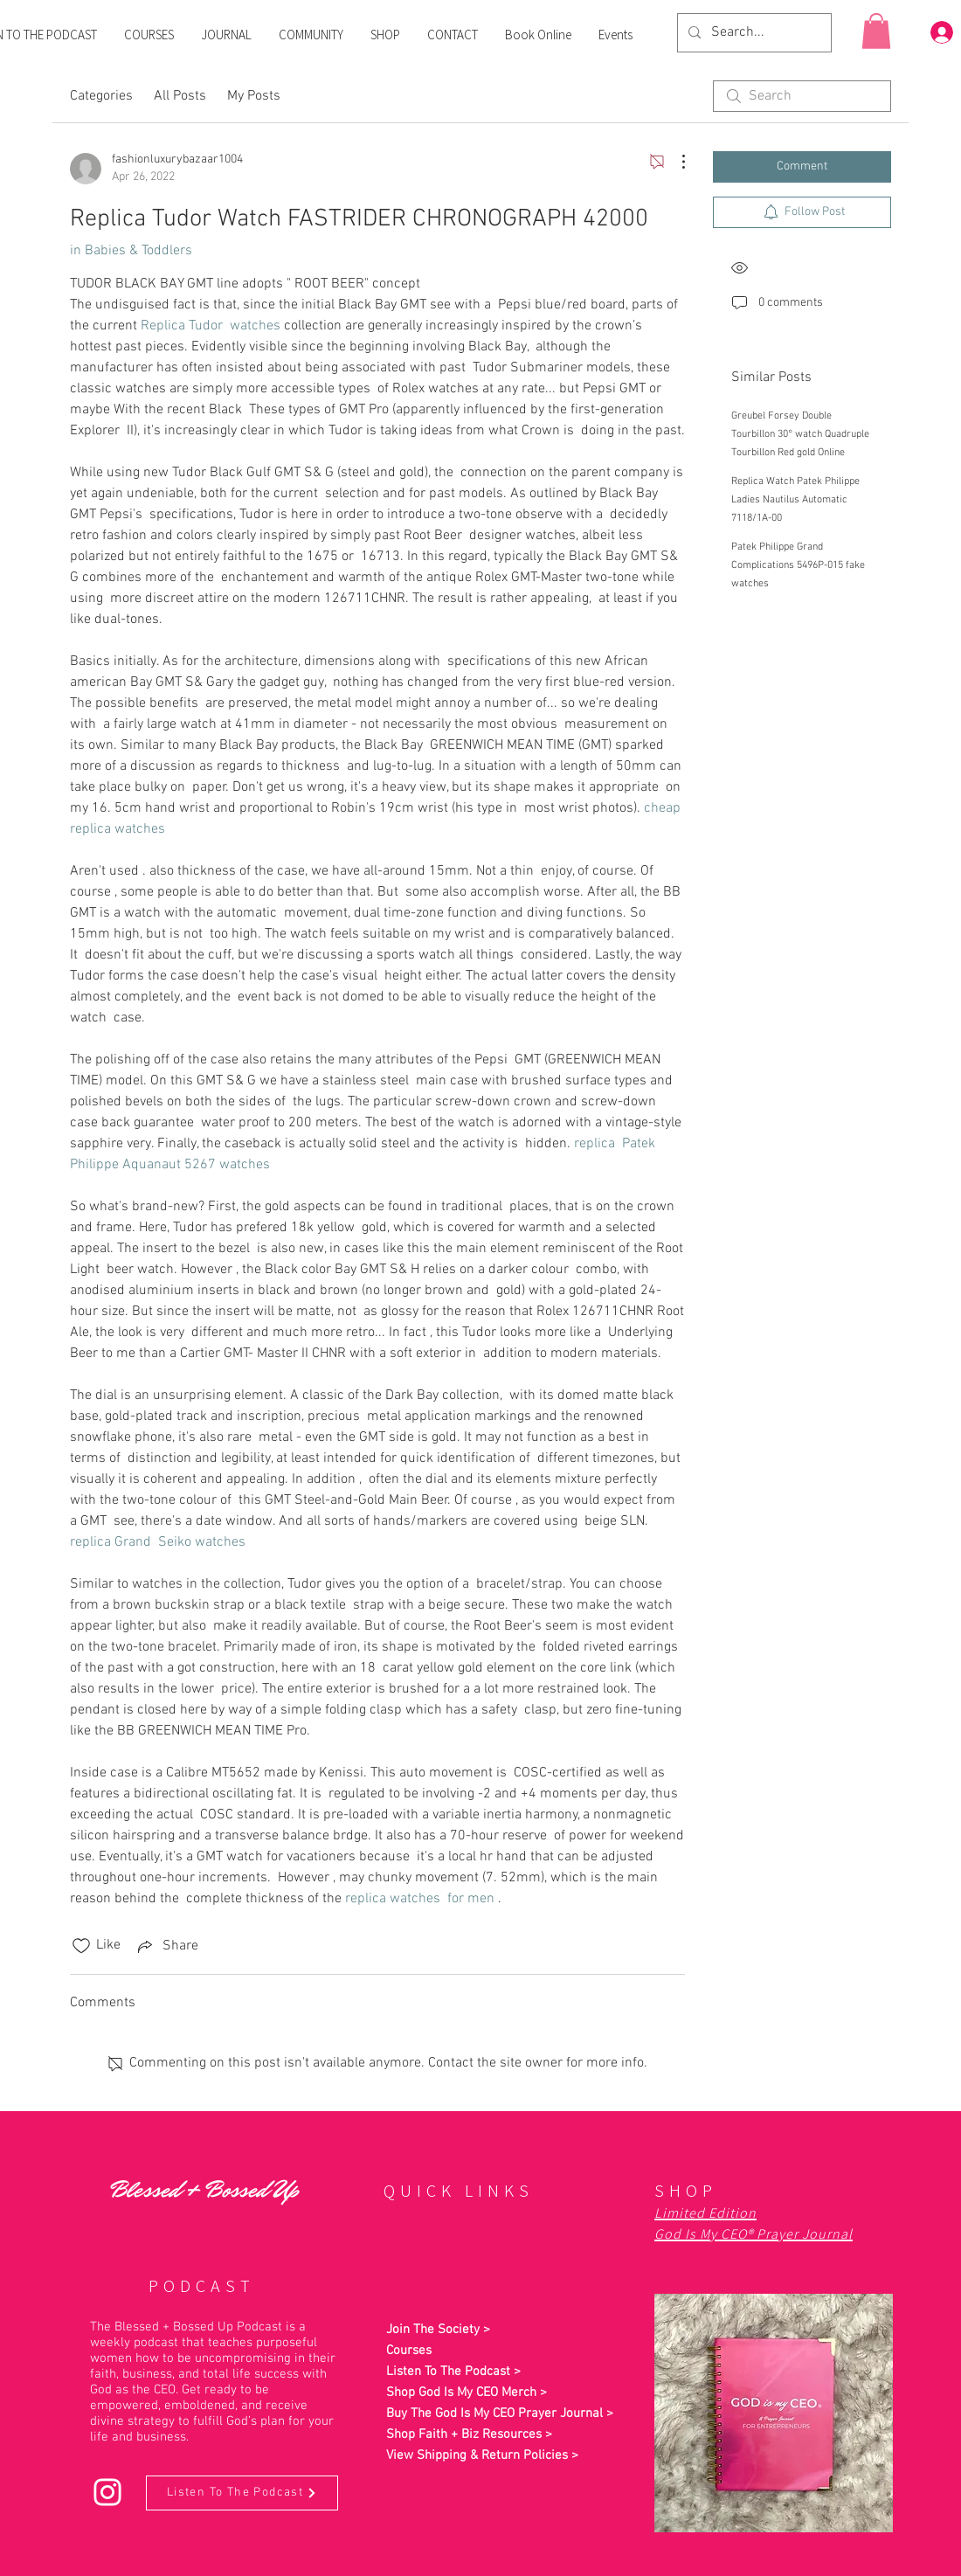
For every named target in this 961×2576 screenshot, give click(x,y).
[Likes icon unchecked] (81, 1945)
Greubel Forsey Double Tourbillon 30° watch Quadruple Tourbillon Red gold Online (800, 434)
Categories (101, 96)
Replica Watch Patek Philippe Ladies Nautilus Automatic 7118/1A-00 (795, 499)
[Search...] (752, 33)
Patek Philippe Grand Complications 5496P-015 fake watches (798, 565)
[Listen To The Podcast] (242, 2493)
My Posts (253, 96)
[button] (876, 31)
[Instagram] (107, 2492)
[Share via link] (166, 1945)
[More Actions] (674, 161)
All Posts (180, 96)
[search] (802, 96)
